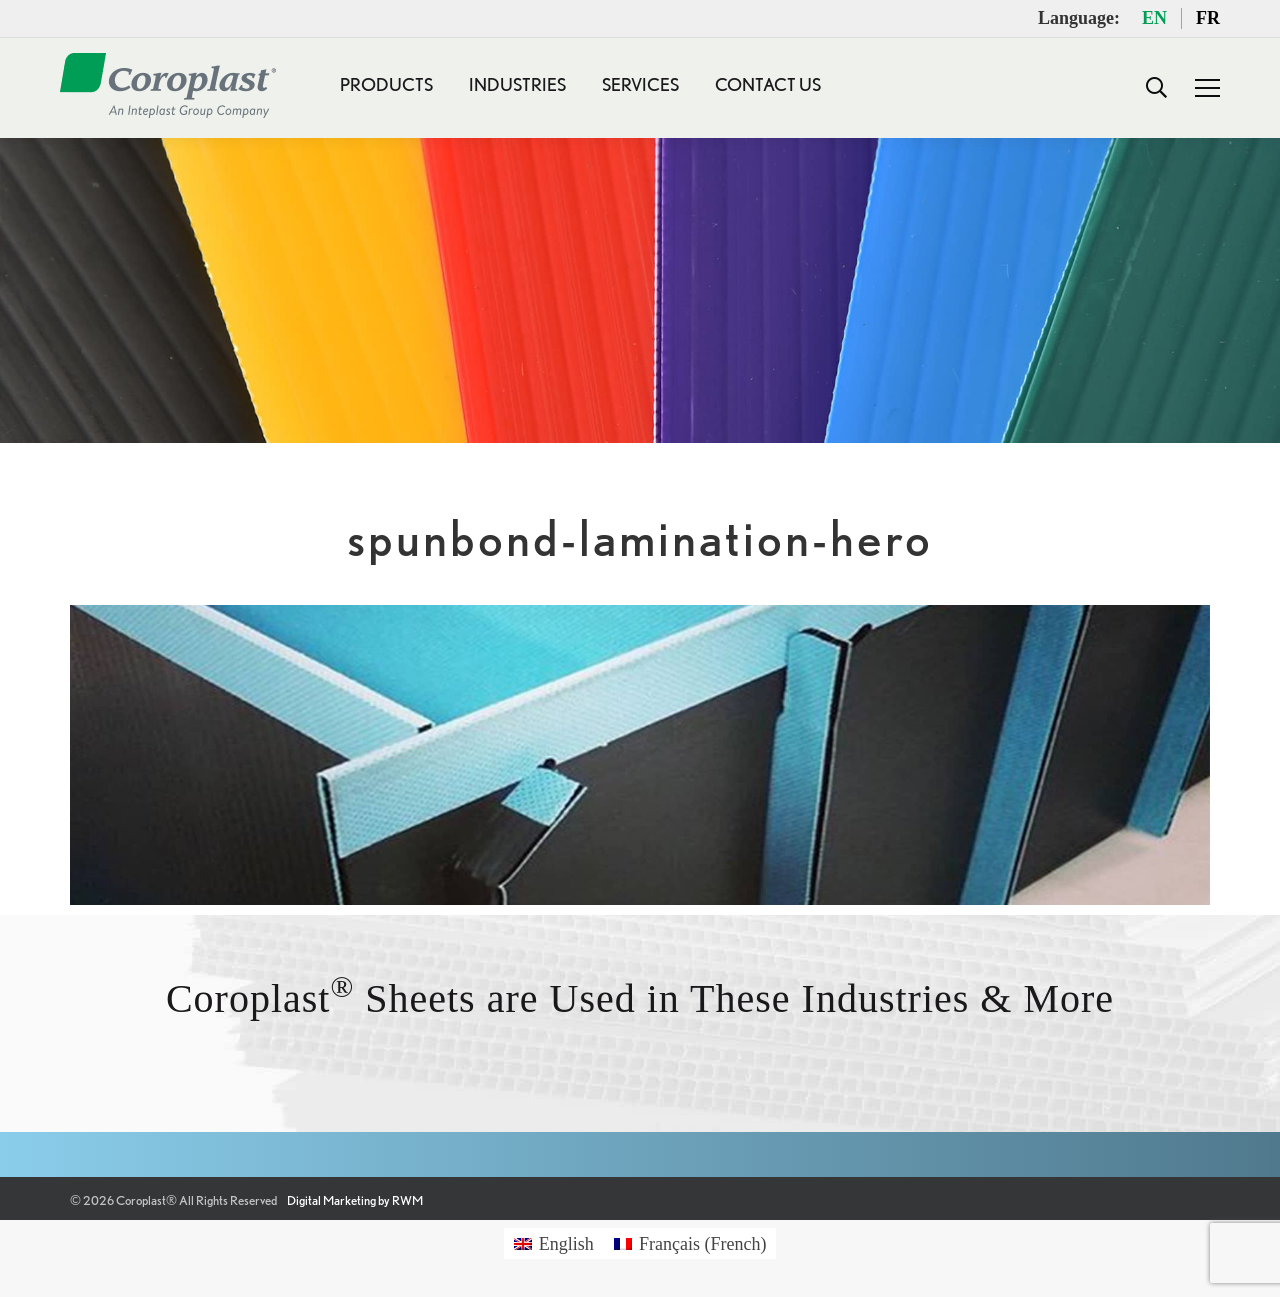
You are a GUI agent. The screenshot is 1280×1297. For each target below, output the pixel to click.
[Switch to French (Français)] (690, 1243)
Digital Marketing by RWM (355, 1200)
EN (1154, 18)
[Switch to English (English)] (554, 1243)
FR (1208, 18)
